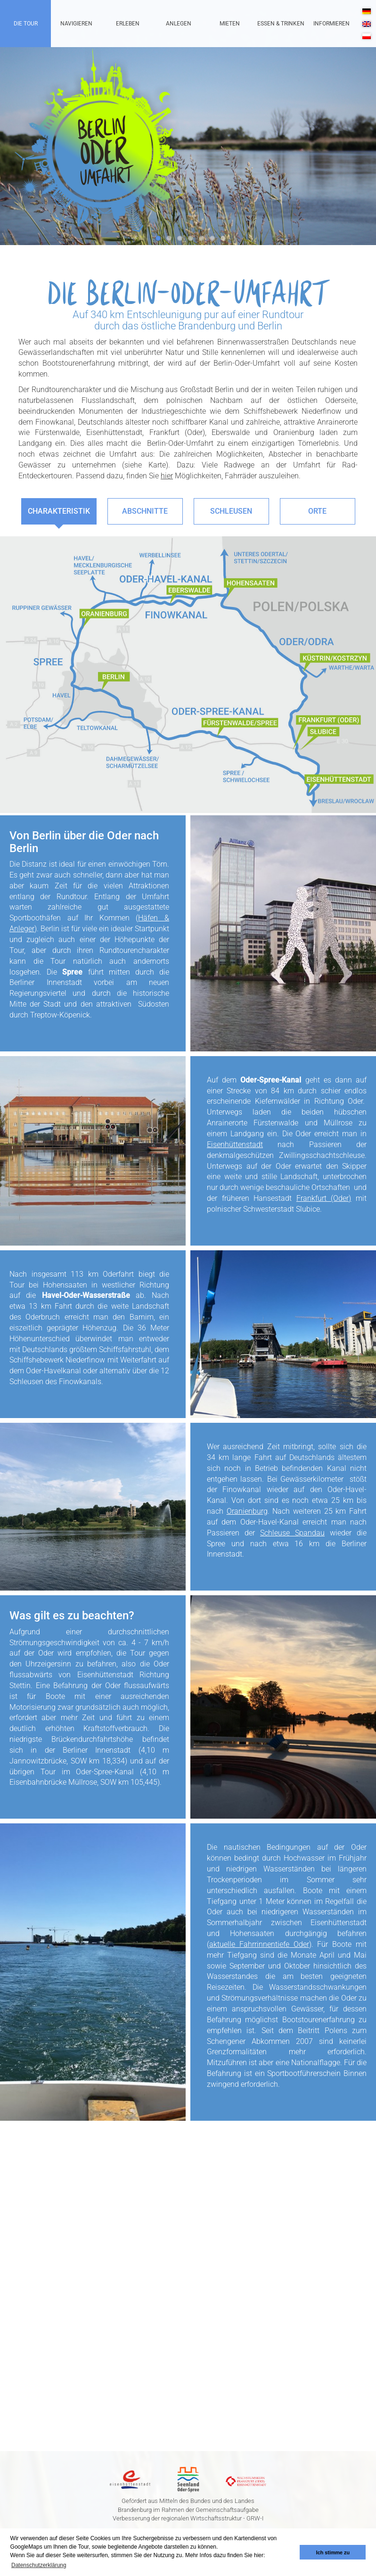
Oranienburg (247, 1511)
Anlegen (178, 23)
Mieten (230, 23)
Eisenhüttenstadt (235, 1144)
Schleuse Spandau (293, 1532)
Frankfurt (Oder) (324, 1198)
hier (167, 475)
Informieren (331, 23)
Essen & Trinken (280, 23)
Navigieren (76, 23)
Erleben (127, 23)
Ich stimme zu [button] (333, 2552)
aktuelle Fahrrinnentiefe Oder (260, 1944)
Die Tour (26, 23)
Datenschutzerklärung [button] (38, 2565)
